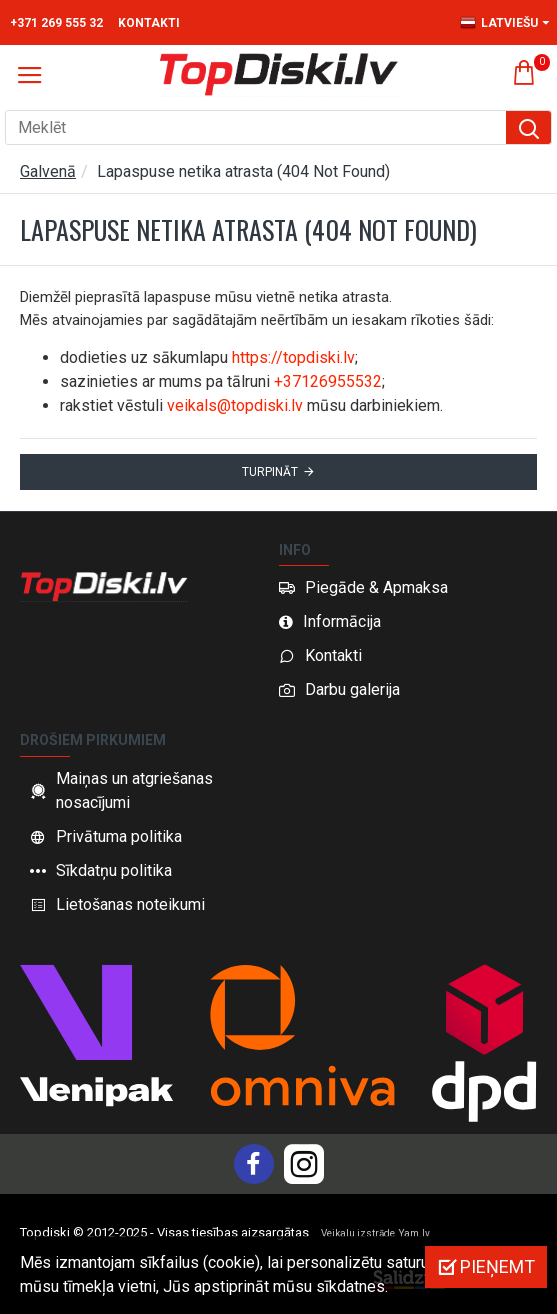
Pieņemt (497, 1266)
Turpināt (270, 472)
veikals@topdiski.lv (235, 405)
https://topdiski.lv (293, 357)
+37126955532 (328, 381)
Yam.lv (414, 1233)
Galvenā (48, 171)
